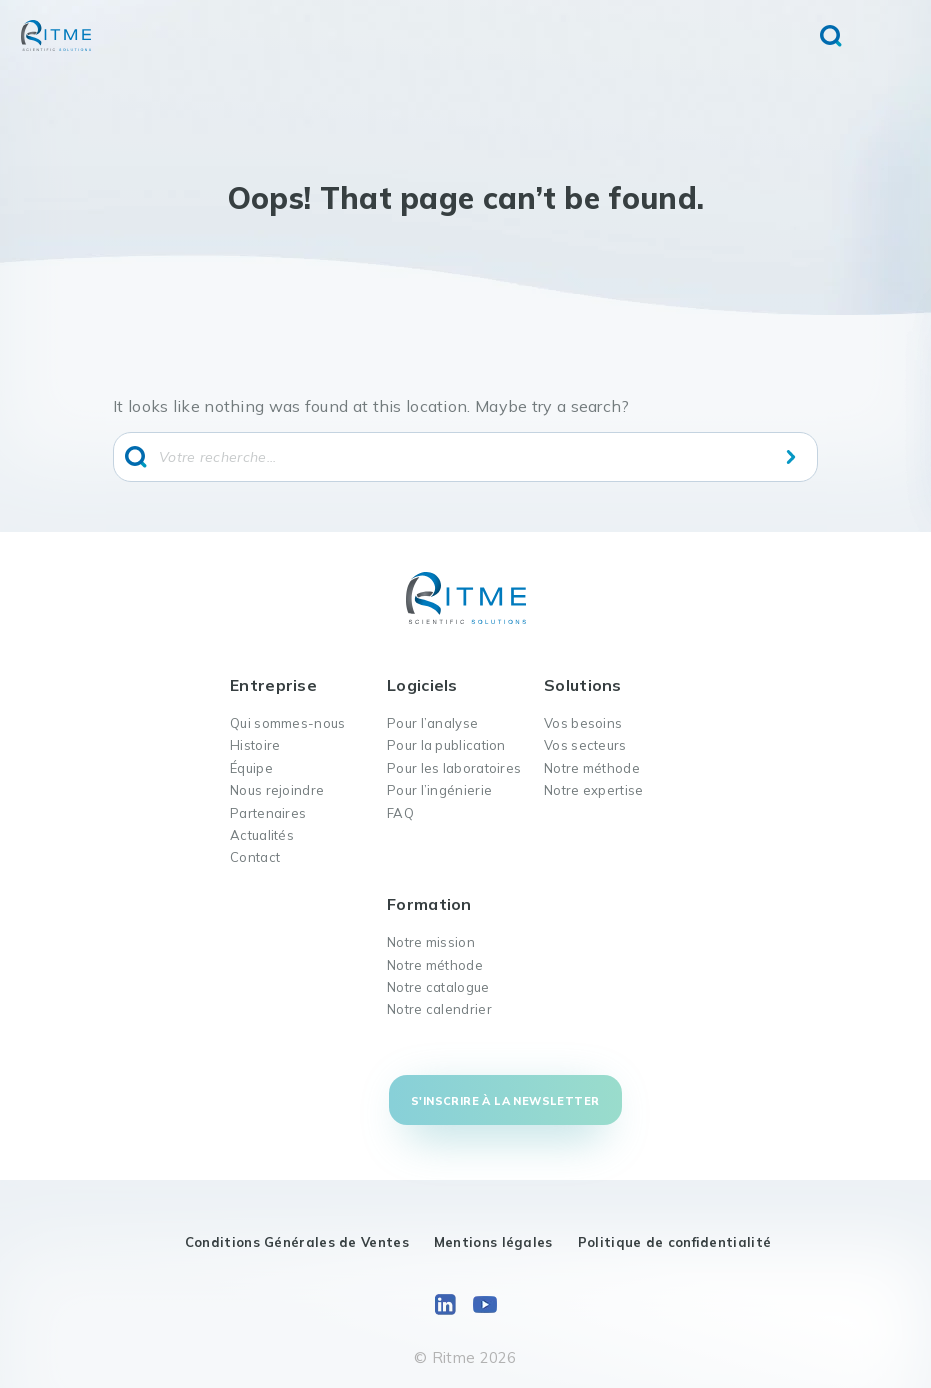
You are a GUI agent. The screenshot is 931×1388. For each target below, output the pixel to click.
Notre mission (431, 942)
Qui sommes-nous (288, 723)
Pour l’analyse (432, 723)
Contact (255, 857)
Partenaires (268, 813)
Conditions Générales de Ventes (297, 1242)
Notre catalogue (438, 987)
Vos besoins (583, 723)
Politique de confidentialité (674, 1242)
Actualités (262, 835)
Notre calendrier (439, 1009)
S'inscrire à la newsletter (505, 1101)
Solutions (583, 685)
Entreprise (273, 685)
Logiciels (422, 685)
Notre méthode (592, 768)
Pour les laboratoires (454, 768)
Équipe (251, 768)
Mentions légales (493, 1242)
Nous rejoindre (277, 790)
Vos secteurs (585, 745)
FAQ (400, 813)
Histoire (255, 745)
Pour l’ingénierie (439, 790)
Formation (429, 904)
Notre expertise (594, 790)
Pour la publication (446, 745)
